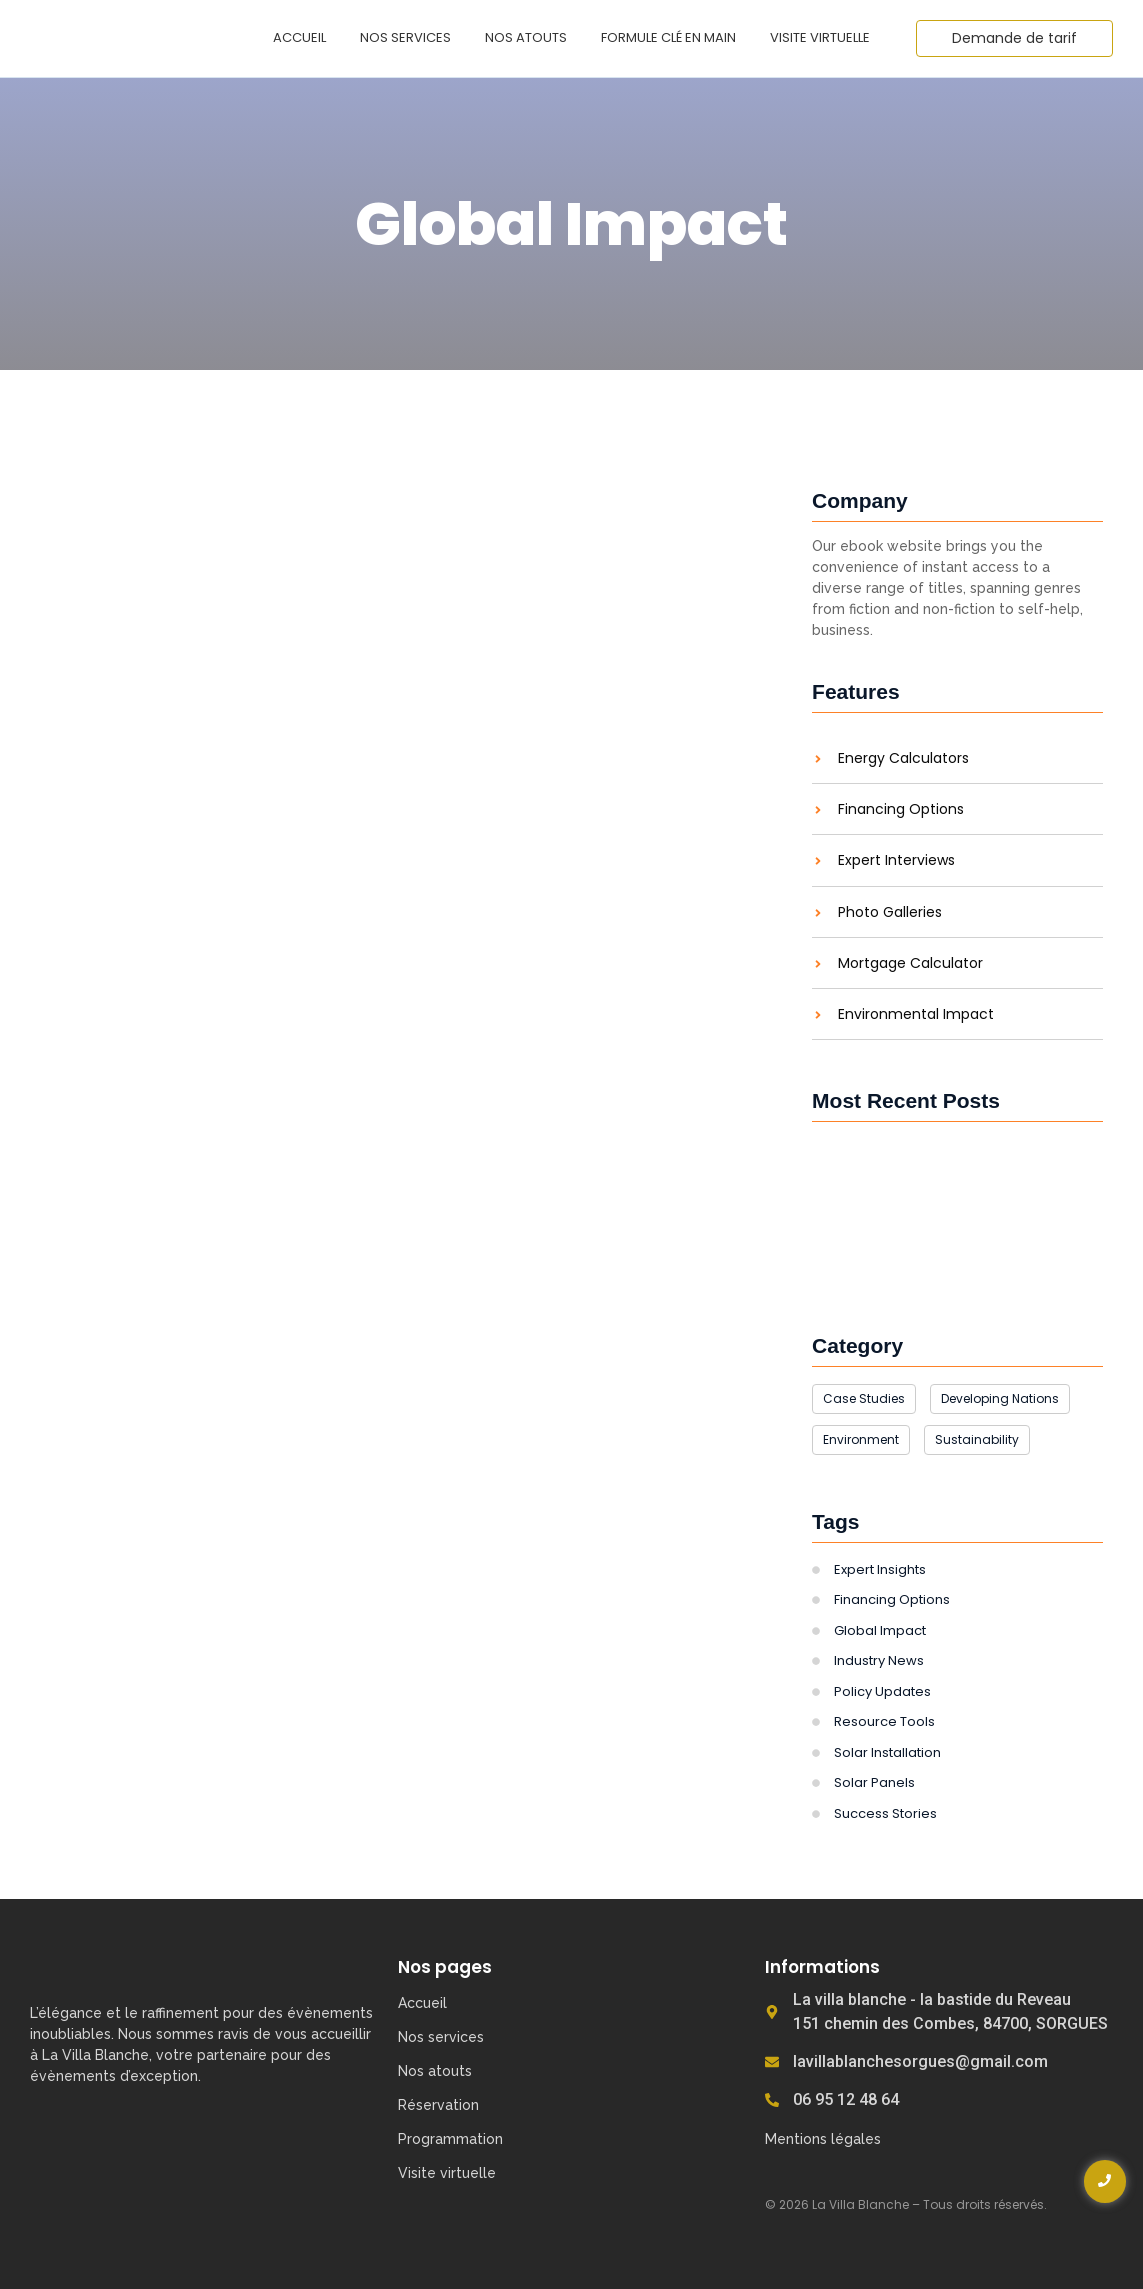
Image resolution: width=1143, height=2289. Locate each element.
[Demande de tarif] (1014, 38)
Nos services (405, 37)
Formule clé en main (668, 37)
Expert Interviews (896, 860)
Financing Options (901, 809)
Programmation (450, 2139)
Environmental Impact (916, 1014)
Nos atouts (526, 37)
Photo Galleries (890, 912)
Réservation (438, 2105)
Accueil (299, 37)
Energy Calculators (903, 758)
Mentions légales (823, 2139)
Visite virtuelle (820, 37)
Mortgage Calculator (910, 963)
